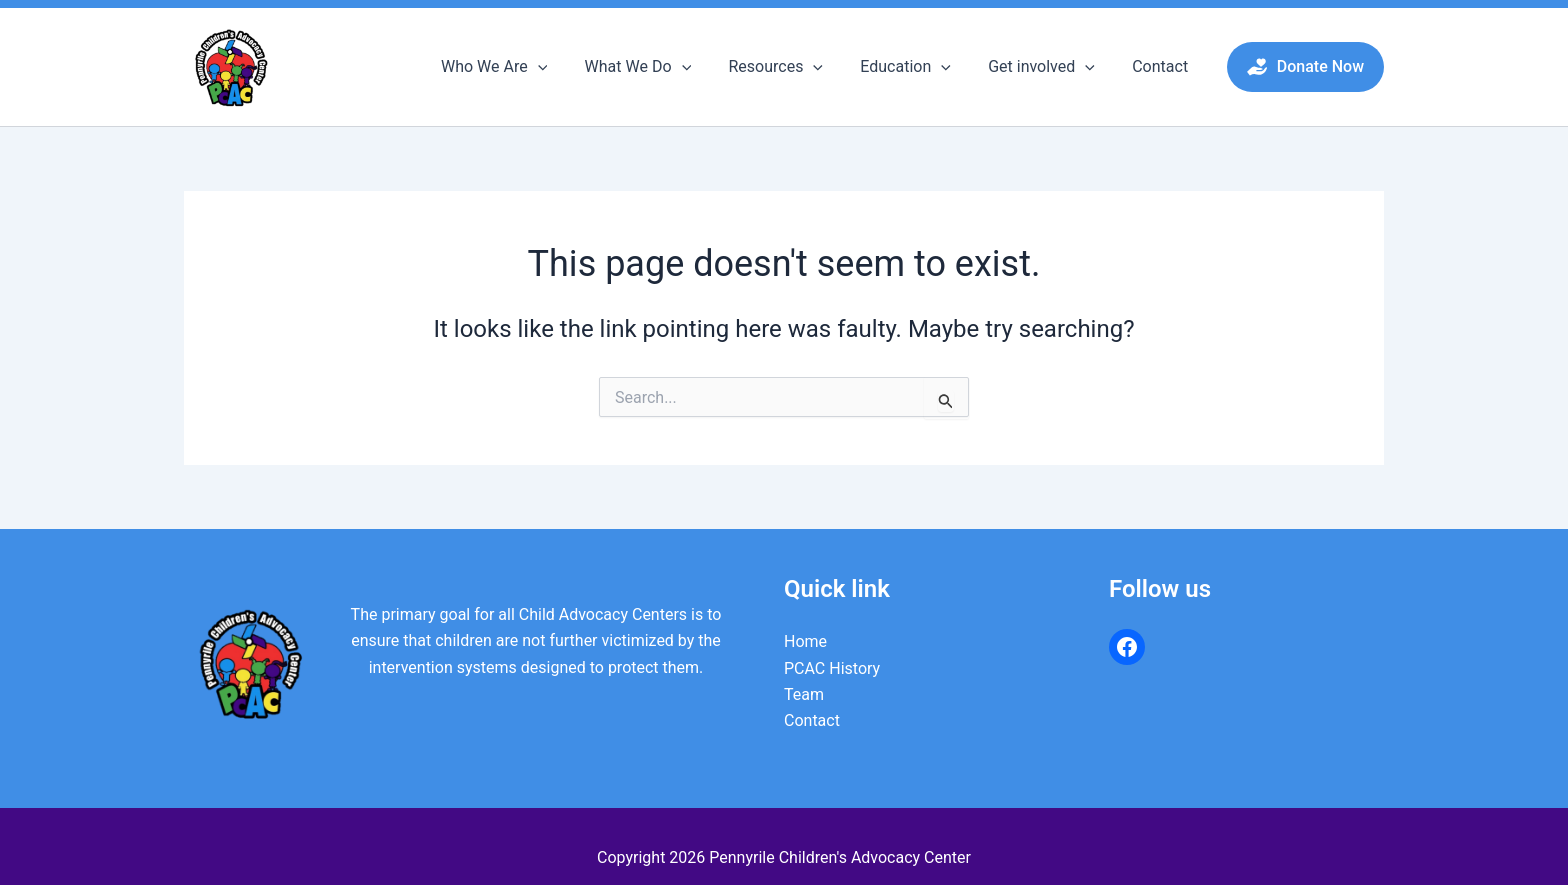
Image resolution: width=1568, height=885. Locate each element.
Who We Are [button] (523, 67)
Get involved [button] (1049, 67)
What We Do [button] (662, 67)
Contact (1163, 66)
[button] (567, 67)
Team (804, 694)
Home (805, 641)
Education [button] (919, 67)
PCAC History (832, 668)
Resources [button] (794, 67)
